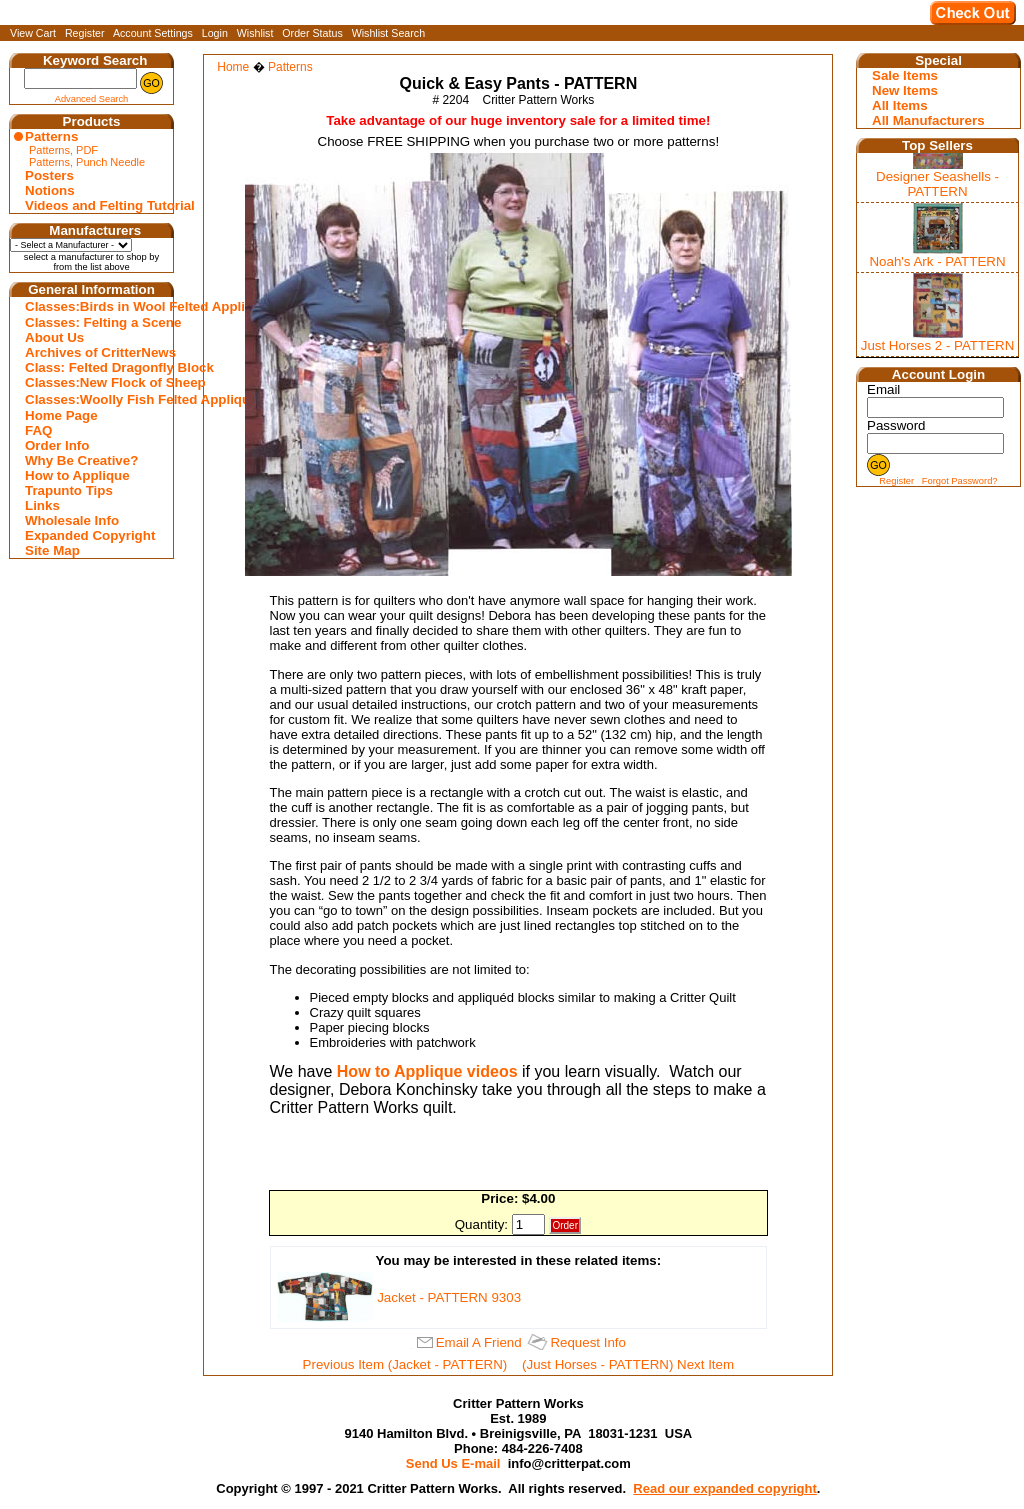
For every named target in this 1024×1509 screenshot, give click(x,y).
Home (233, 67)
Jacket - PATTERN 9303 (449, 1297)
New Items (905, 90)
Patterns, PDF (63, 150)
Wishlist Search (388, 33)
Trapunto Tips (69, 490)
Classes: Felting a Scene (94, 322)
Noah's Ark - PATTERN (937, 261)
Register (85, 33)
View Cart (33, 33)
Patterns (51, 136)
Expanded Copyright (90, 535)
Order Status (312, 33)
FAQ (38, 430)
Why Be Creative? (81, 460)
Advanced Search (92, 99)
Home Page (61, 415)
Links (42, 505)
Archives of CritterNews (94, 352)
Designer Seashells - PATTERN (937, 184)
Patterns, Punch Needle (87, 162)
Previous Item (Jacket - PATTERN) (405, 1364)
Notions (50, 190)
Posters (49, 175)
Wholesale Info (72, 520)
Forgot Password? (960, 481)
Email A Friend (479, 1342)
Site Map (52, 550)
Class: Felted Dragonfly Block (94, 367)
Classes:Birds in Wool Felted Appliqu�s (94, 306)
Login (215, 33)
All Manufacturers (928, 120)
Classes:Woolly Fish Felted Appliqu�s (94, 399)
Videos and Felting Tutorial (94, 205)
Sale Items (905, 75)
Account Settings (153, 33)
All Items (900, 105)
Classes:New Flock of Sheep (94, 382)
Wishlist (255, 33)
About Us (54, 337)
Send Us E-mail (453, 1463)
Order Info (57, 445)
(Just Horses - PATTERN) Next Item (628, 1364)
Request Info (588, 1342)
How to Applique (77, 475)
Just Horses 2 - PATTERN (938, 345)
